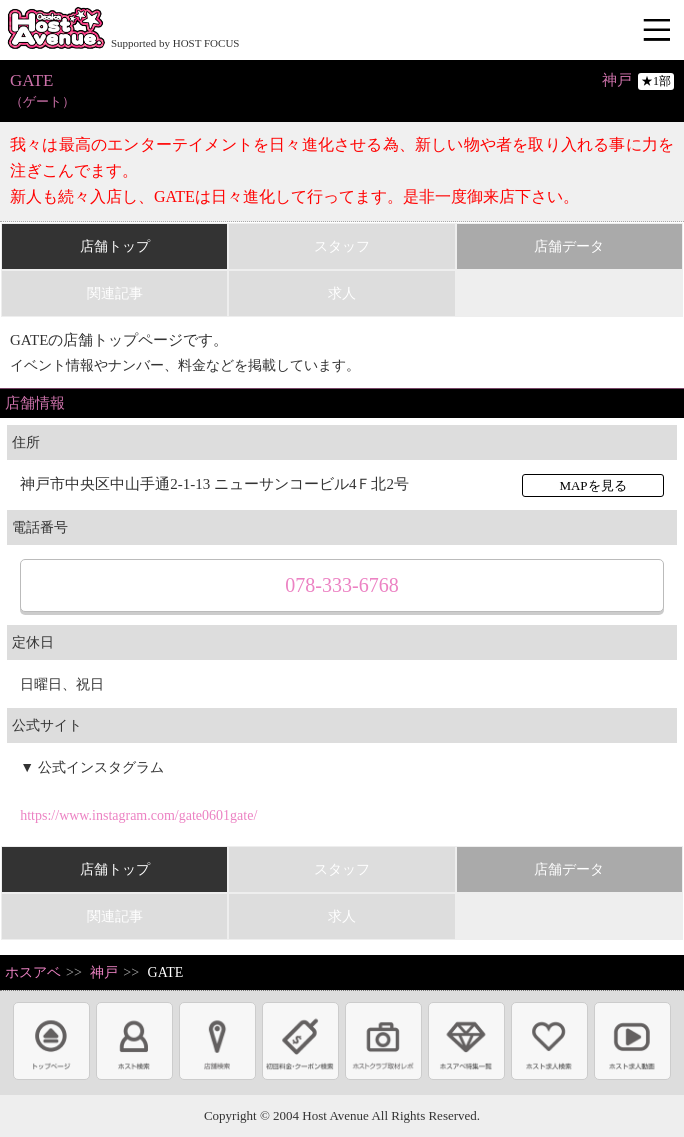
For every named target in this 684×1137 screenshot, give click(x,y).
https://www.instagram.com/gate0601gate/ (138, 815)
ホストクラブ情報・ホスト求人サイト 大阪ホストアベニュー (56, 30)
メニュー (659, 31)
